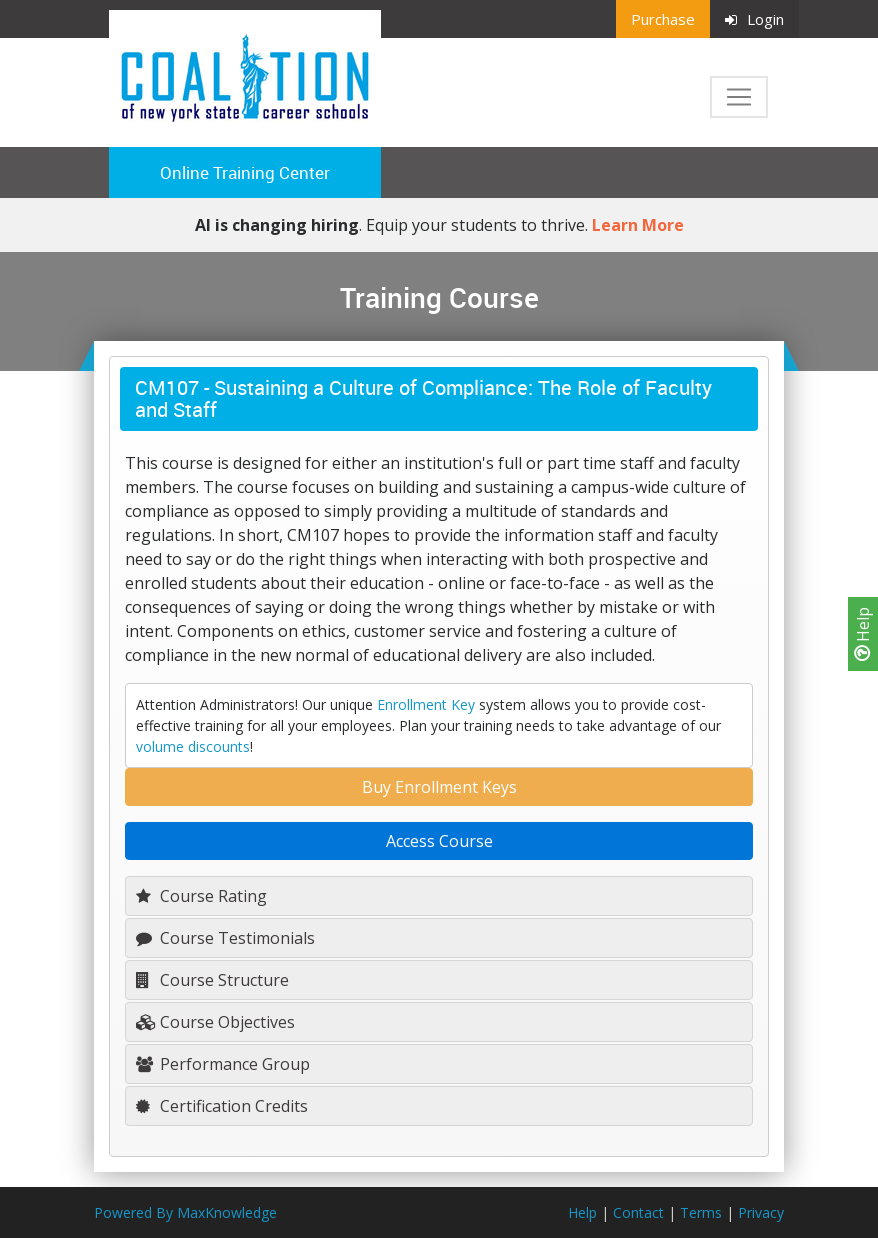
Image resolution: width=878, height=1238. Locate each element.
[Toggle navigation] (739, 97)
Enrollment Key (426, 704)
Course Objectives (215, 1022)
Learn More (638, 225)
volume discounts (193, 746)
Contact (638, 1212)
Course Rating (201, 896)
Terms (701, 1212)
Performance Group (223, 1064)
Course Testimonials (225, 938)
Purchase (663, 19)
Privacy (761, 1212)
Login (754, 19)
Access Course (439, 841)
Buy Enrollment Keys (439, 787)
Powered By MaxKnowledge (185, 1212)
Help (863, 634)
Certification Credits (222, 1106)
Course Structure (212, 980)
